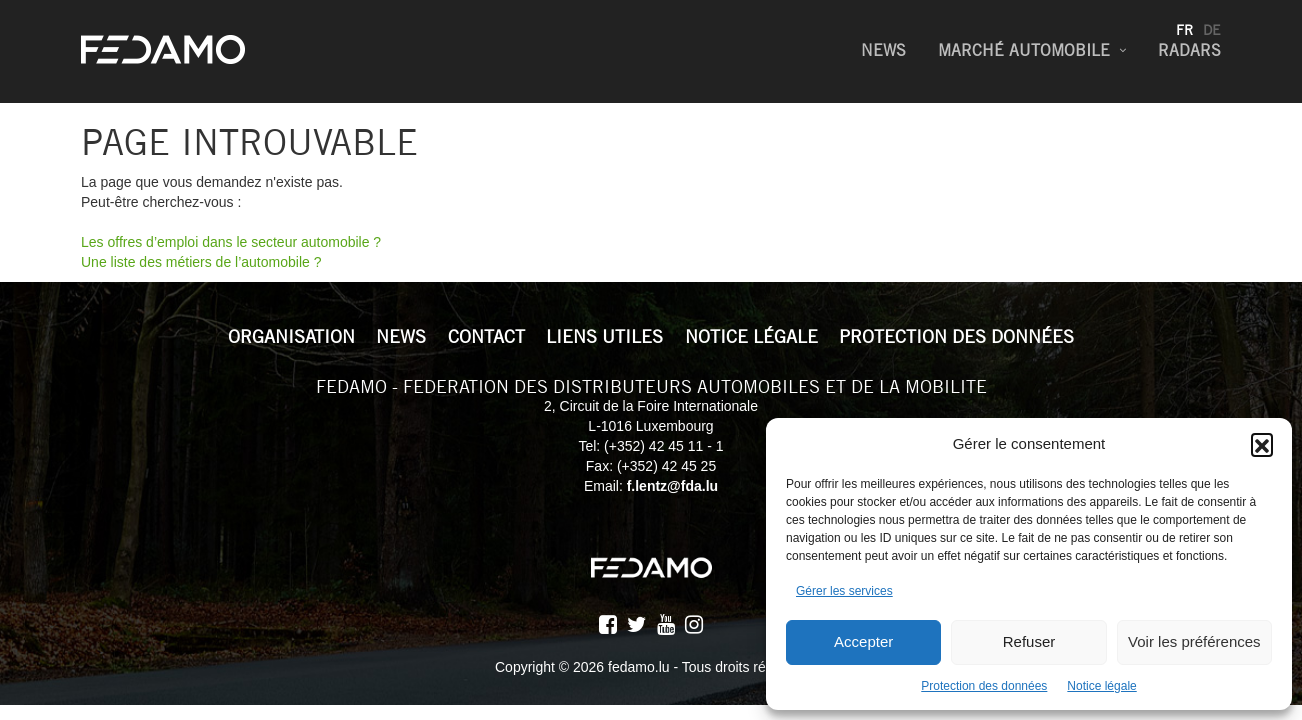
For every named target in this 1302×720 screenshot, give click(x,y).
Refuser (1029, 641)
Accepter (863, 641)
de (1212, 30)
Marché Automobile (1024, 50)
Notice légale (1101, 686)
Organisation (291, 336)
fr (1184, 30)
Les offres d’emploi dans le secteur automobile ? (231, 242)
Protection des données (984, 686)
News (883, 50)
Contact (486, 336)
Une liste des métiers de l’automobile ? (201, 262)
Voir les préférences (1194, 641)
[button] (1262, 444)
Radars (1189, 50)
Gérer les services (844, 591)
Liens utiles (604, 336)
